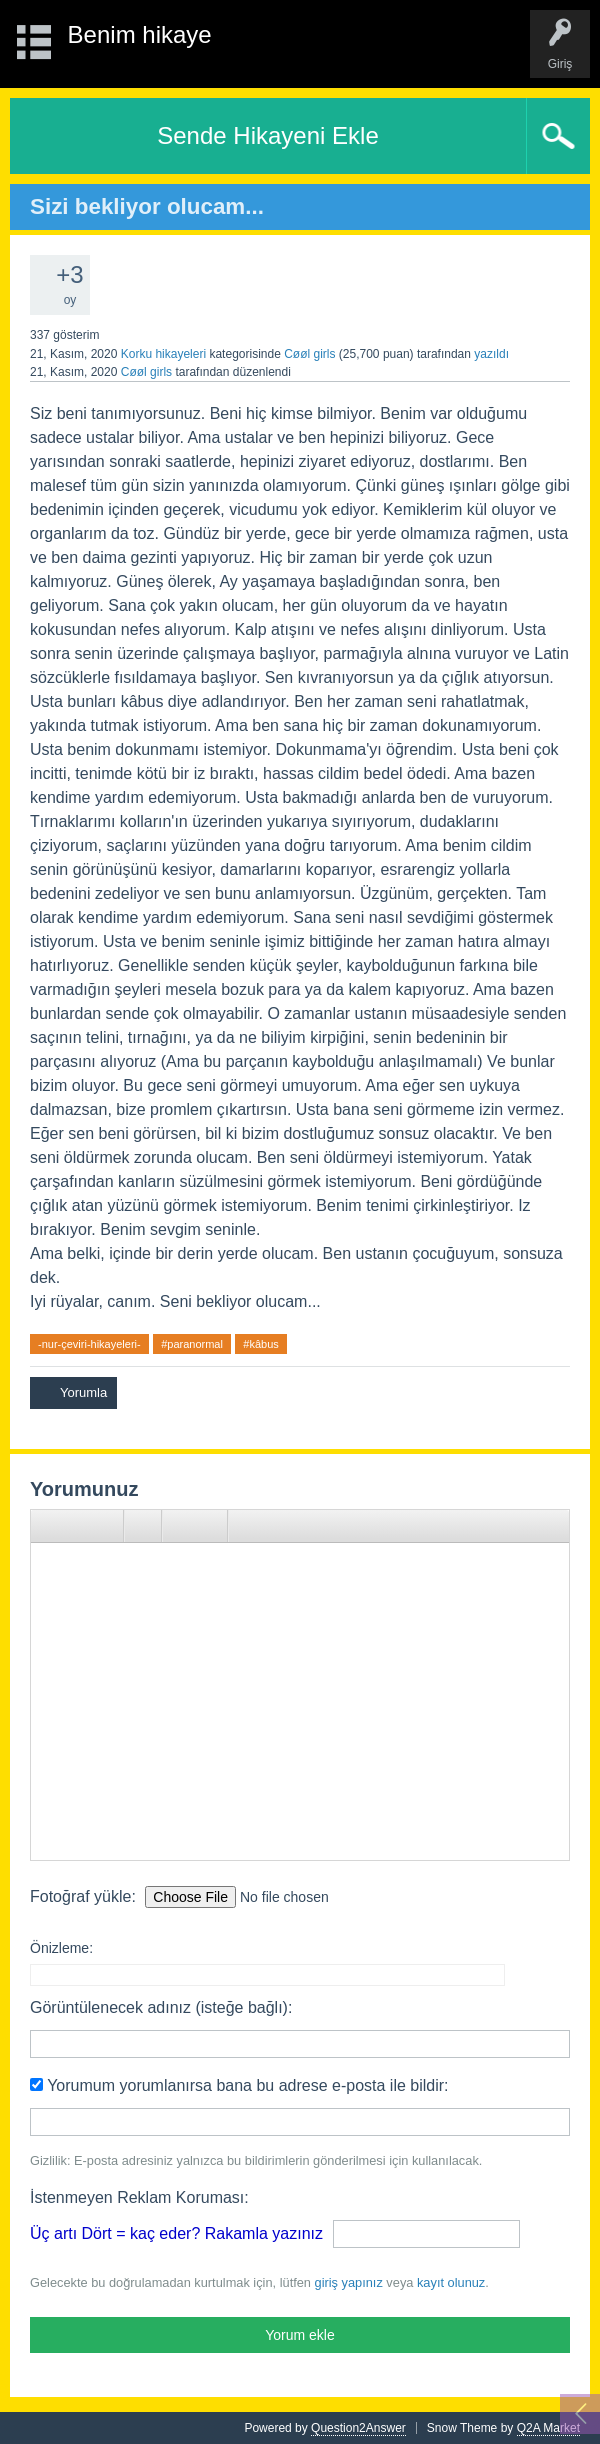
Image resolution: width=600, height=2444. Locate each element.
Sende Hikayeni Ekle (267, 135)
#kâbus (260, 1344)
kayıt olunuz (451, 2282)
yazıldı (491, 354)
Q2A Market (548, 2428)
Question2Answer (358, 2428)
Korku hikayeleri (163, 354)
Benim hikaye (140, 34)
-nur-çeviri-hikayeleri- (89, 1344)
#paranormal (192, 1344)
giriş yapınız (349, 2282)
